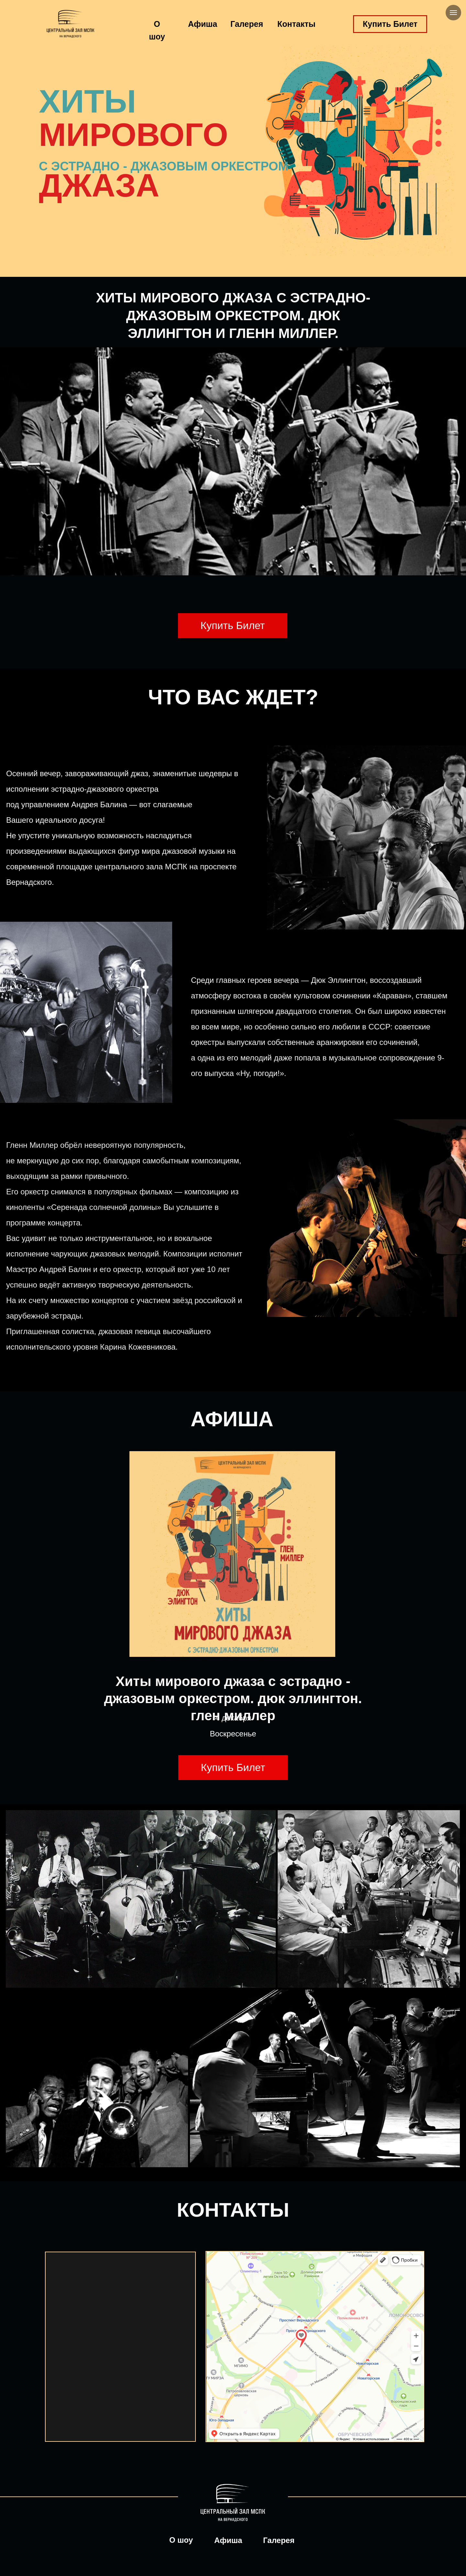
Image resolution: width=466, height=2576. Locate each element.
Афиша (202, 23)
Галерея (246, 23)
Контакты (296, 23)
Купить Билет (390, 23)
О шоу (181, 2540)
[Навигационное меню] (453, 12)
